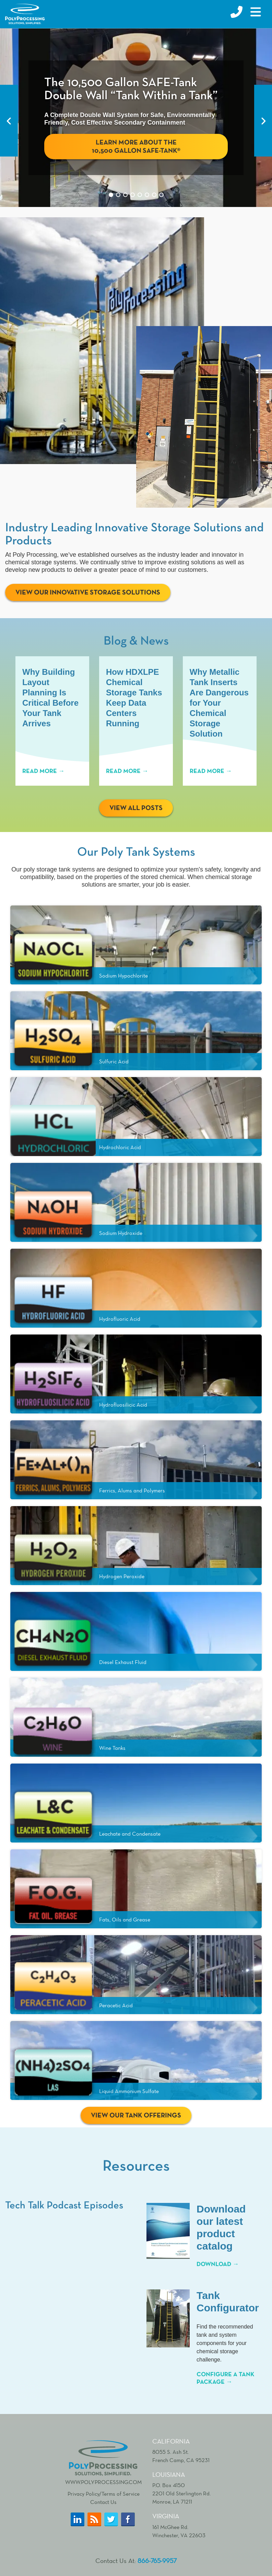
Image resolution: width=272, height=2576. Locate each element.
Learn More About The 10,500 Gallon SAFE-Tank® (136, 146)
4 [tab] (132, 195)
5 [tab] (140, 195)
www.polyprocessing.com (103, 2462)
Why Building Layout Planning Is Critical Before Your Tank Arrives (50, 697)
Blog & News (136, 641)
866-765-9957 (157, 2562)
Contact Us (103, 2503)
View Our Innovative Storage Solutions (87, 592)
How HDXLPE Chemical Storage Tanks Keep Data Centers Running (135, 697)
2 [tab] (118, 195)
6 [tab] (147, 195)
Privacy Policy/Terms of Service (104, 2495)
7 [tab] (154, 195)
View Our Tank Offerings (136, 2116)
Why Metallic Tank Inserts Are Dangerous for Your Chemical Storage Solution (219, 702)
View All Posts (136, 809)
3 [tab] (125, 195)
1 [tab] (111, 195)
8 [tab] (161, 195)
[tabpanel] (136, 117)
